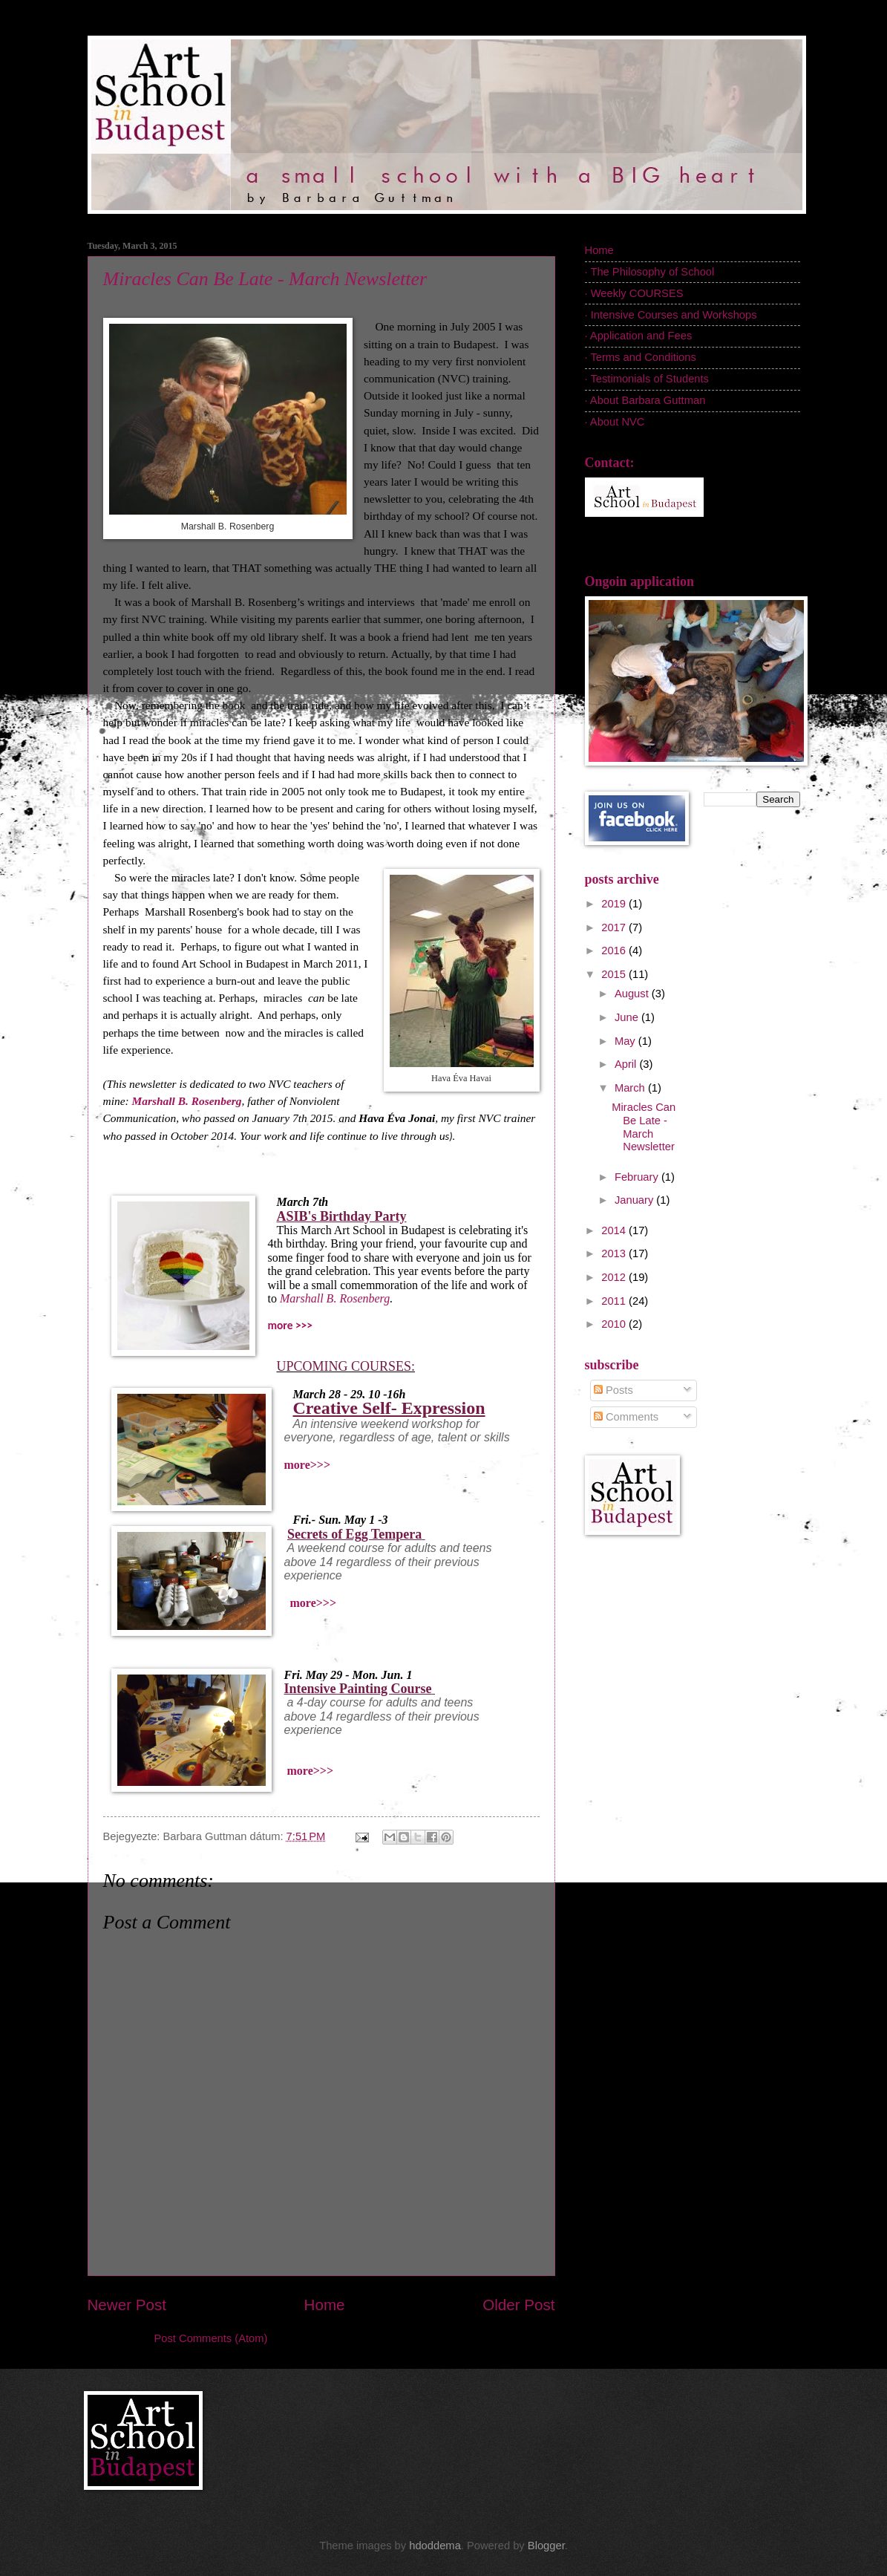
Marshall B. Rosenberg (335, 1298)
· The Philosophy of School (650, 272)
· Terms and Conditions (640, 357)
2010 (615, 1324)
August (633, 994)
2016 (615, 950)
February (638, 1177)
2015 (615, 974)
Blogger (546, 2545)
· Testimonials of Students (647, 379)
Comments (626, 1417)
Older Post (518, 2304)
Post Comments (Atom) (211, 2338)
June (628, 1017)
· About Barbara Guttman (645, 400)
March (631, 1088)
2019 (615, 904)
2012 (615, 1277)
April (627, 1064)
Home (324, 2304)
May (626, 1041)
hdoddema (435, 2545)
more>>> (307, 1464)
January (635, 1200)
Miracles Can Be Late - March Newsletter (265, 279)
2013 (615, 1253)
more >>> (289, 1325)
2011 (615, 1301)
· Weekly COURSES (634, 293)
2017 (615, 927)
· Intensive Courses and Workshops (671, 315)
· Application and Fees (639, 336)
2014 (615, 1230)
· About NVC (615, 422)
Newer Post (127, 2304)
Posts (613, 1390)
